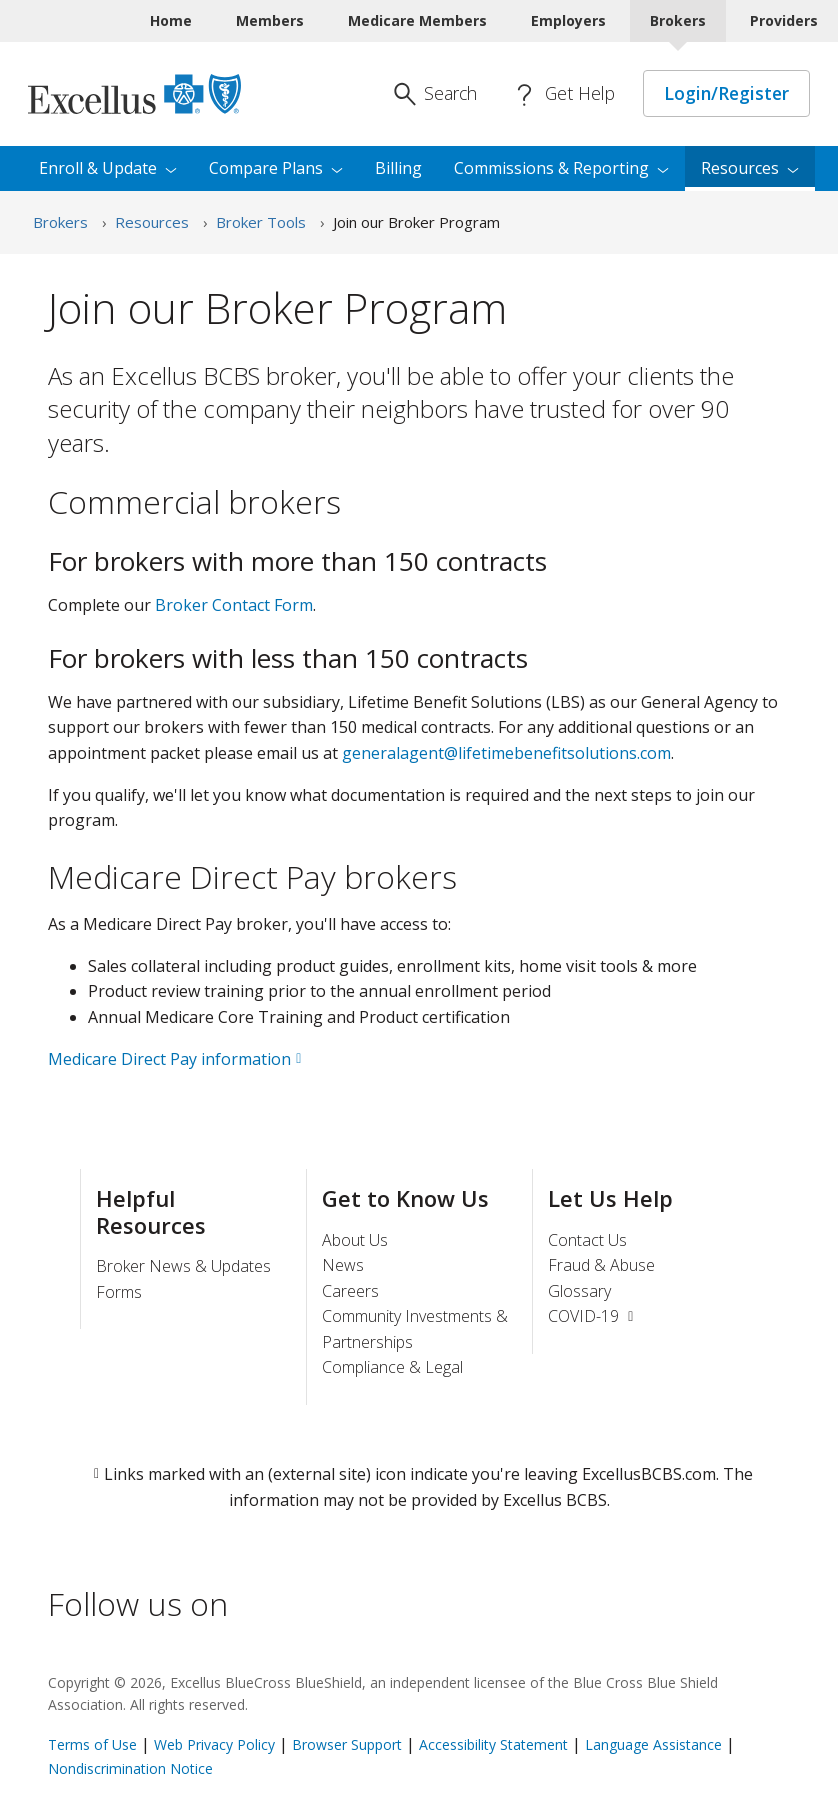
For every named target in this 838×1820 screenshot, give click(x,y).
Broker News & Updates (183, 1266)
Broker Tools (261, 222)
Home (171, 20)
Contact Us (587, 1240)
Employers (568, 20)
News (343, 1265)
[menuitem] (750, 169)
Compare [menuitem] (276, 168)
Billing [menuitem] (398, 168)
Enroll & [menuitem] (108, 168)
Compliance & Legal (392, 1367)
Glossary (579, 1291)
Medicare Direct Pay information (169, 1059)
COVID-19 (593, 1316)
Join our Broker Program (416, 222)
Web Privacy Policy (214, 1744)
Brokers (60, 222)
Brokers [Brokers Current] (678, 20)
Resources (152, 222)
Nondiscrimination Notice (130, 1768)
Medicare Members (417, 20)
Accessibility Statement (493, 1744)
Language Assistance (655, 1744)
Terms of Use (92, 1744)
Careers (350, 1291)
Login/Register (726, 93)
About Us (355, 1240)
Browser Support (347, 1744)
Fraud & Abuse (601, 1265)
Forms (119, 1292)
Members (270, 20)
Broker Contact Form (234, 605)
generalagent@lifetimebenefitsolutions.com (506, 753)
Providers (784, 20)
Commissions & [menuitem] (561, 168)
